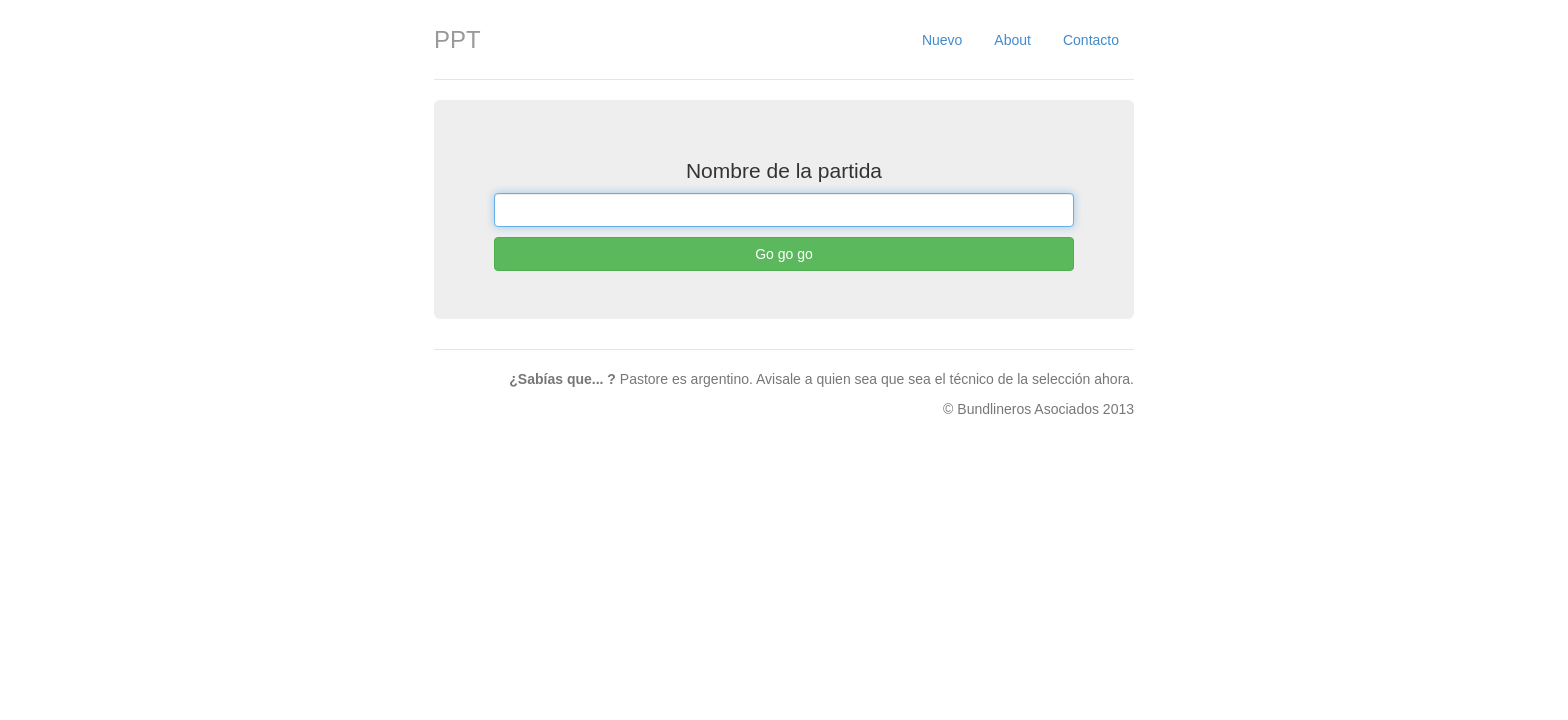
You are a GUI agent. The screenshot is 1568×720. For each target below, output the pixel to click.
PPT (457, 39)
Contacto (1091, 40)
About (1012, 40)
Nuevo (942, 40)
